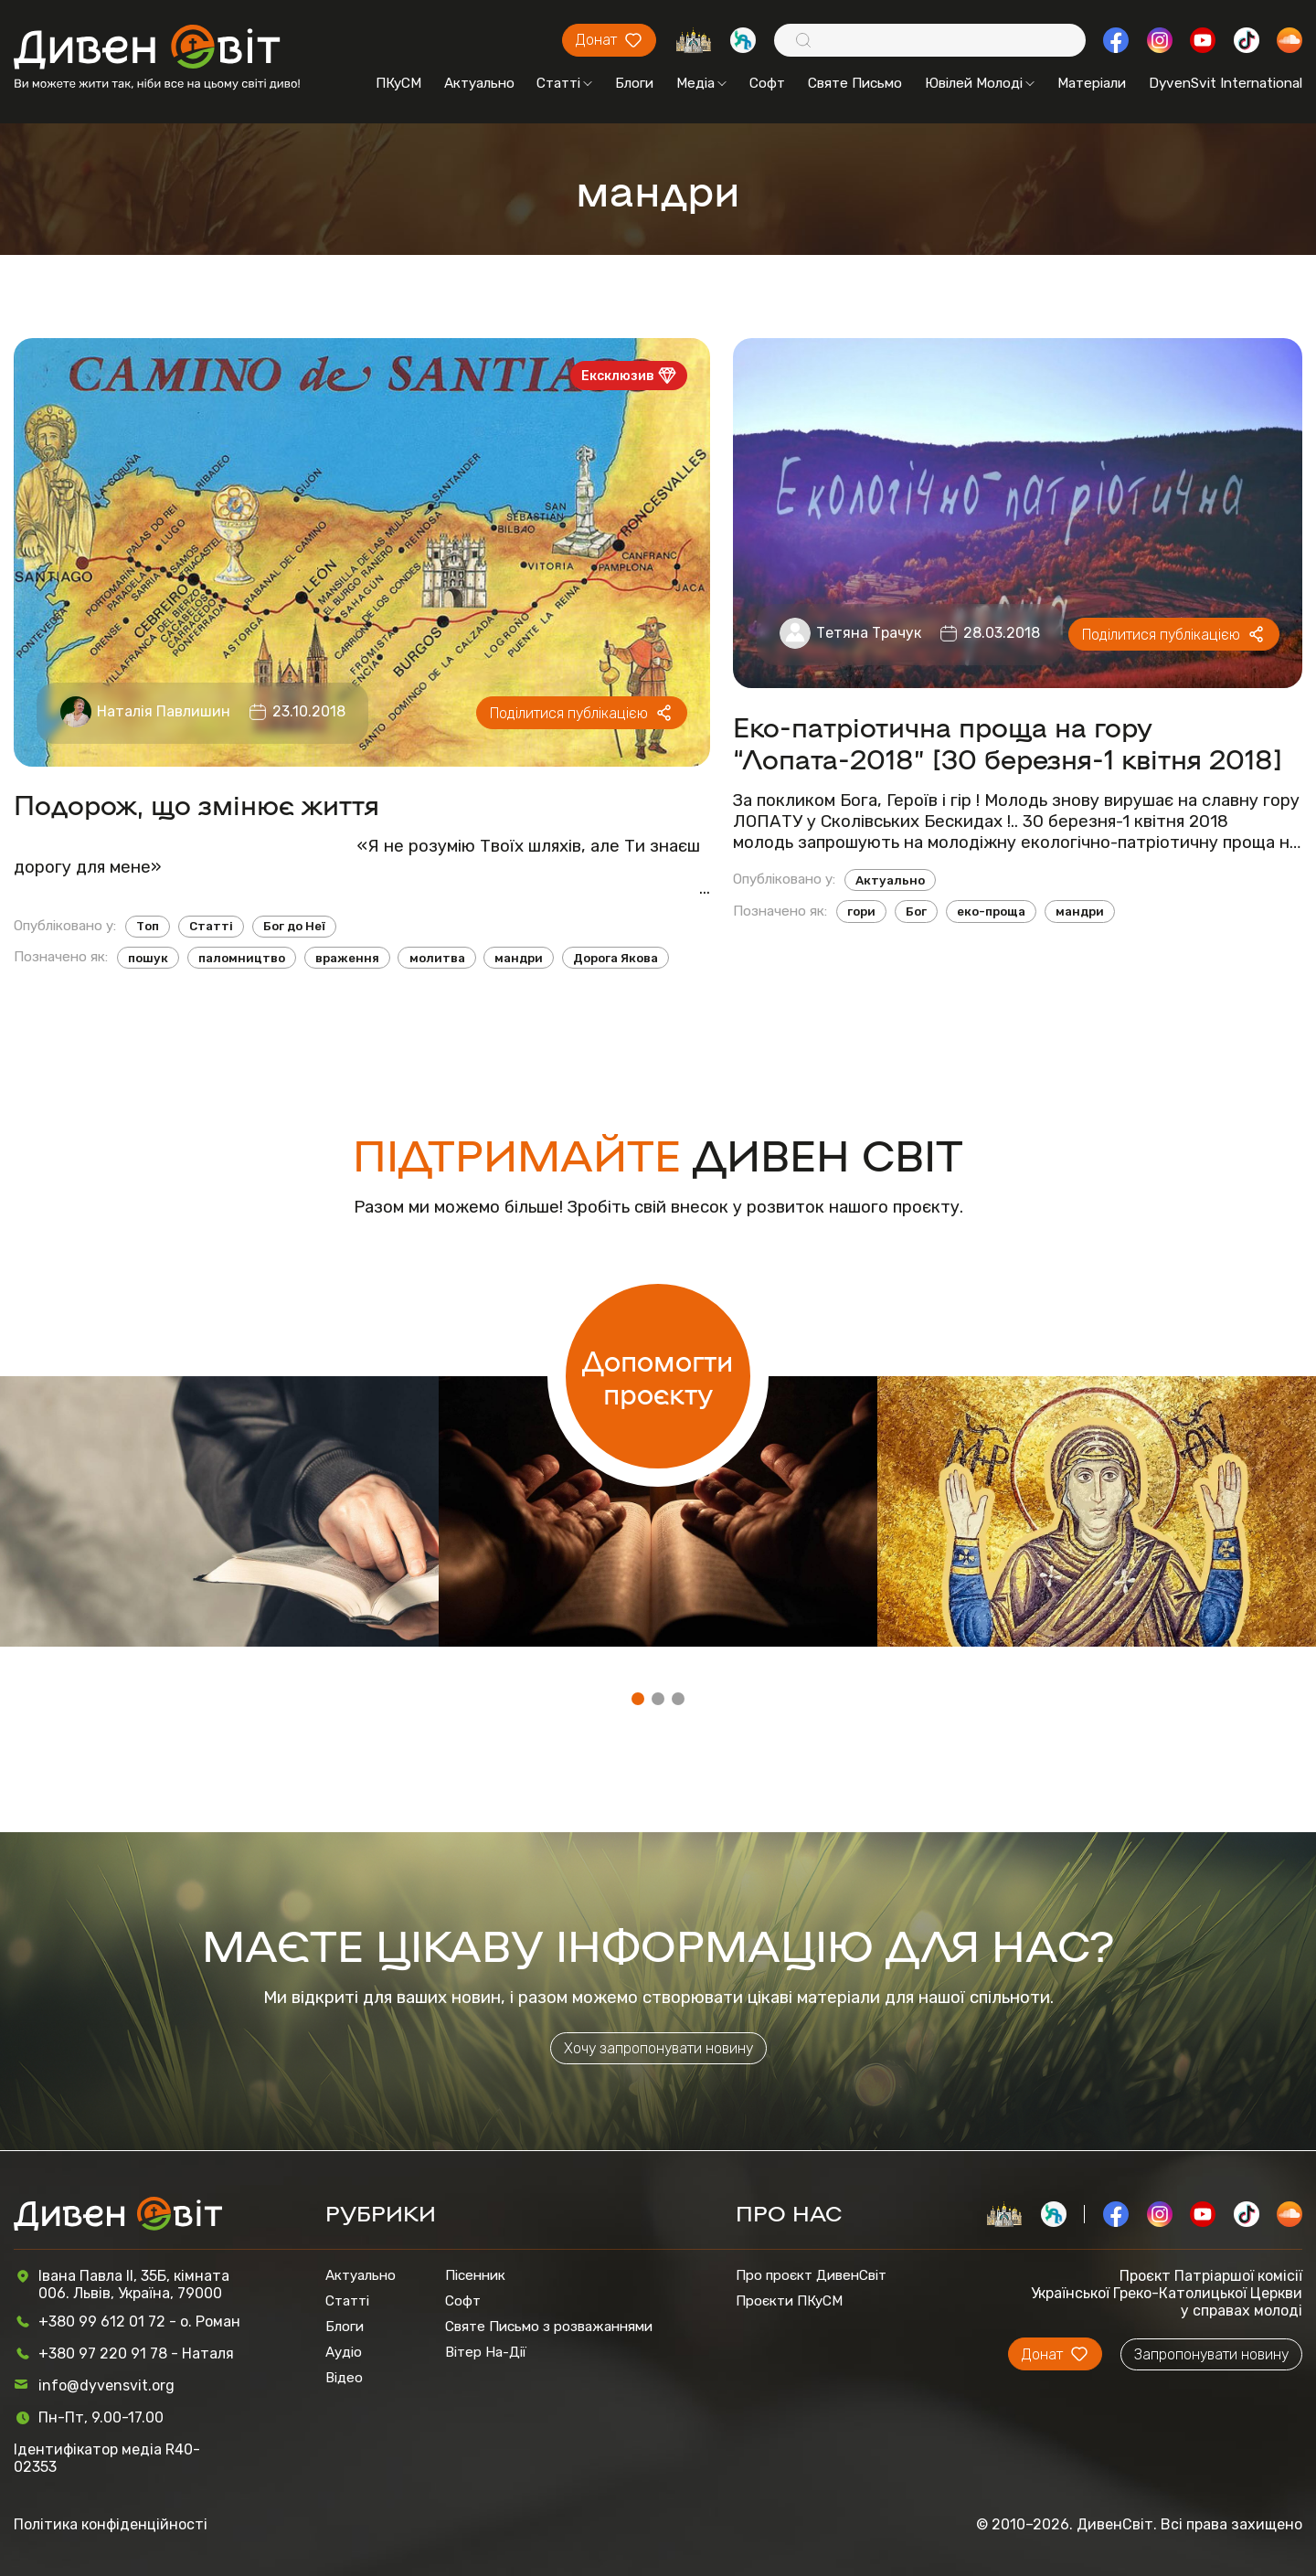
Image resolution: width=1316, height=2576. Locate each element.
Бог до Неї (294, 926)
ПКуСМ (398, 83)
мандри (518, 958)
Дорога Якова (615, 958)
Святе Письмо (855, 83)
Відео (344, 2377)
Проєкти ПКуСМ (789, 2301)
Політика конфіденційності (110, 2524)
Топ (147, 926)
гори (861, 911)
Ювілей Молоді (980, 83)
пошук (148, 958)
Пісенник (475, 2275)
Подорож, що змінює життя (196, 804)
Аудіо (343, 2352)
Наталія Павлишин (163, 711)
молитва (437, 958)
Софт (767, 83)
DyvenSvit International (1225, 83)
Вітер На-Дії (485, 2352)
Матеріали (1091, 83)
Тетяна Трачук (868, 632)
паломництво (241, 958)
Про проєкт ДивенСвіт (811, 2275)
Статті (564, 83)
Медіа (701, 83)
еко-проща (991, 911)
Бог (916, 911)
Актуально (479, 83)
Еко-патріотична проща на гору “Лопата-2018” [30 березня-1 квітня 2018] (1007, 742)
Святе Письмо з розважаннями (549, 2326)
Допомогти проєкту (657, 1376)
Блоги (634, 83)
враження (347, 958)
